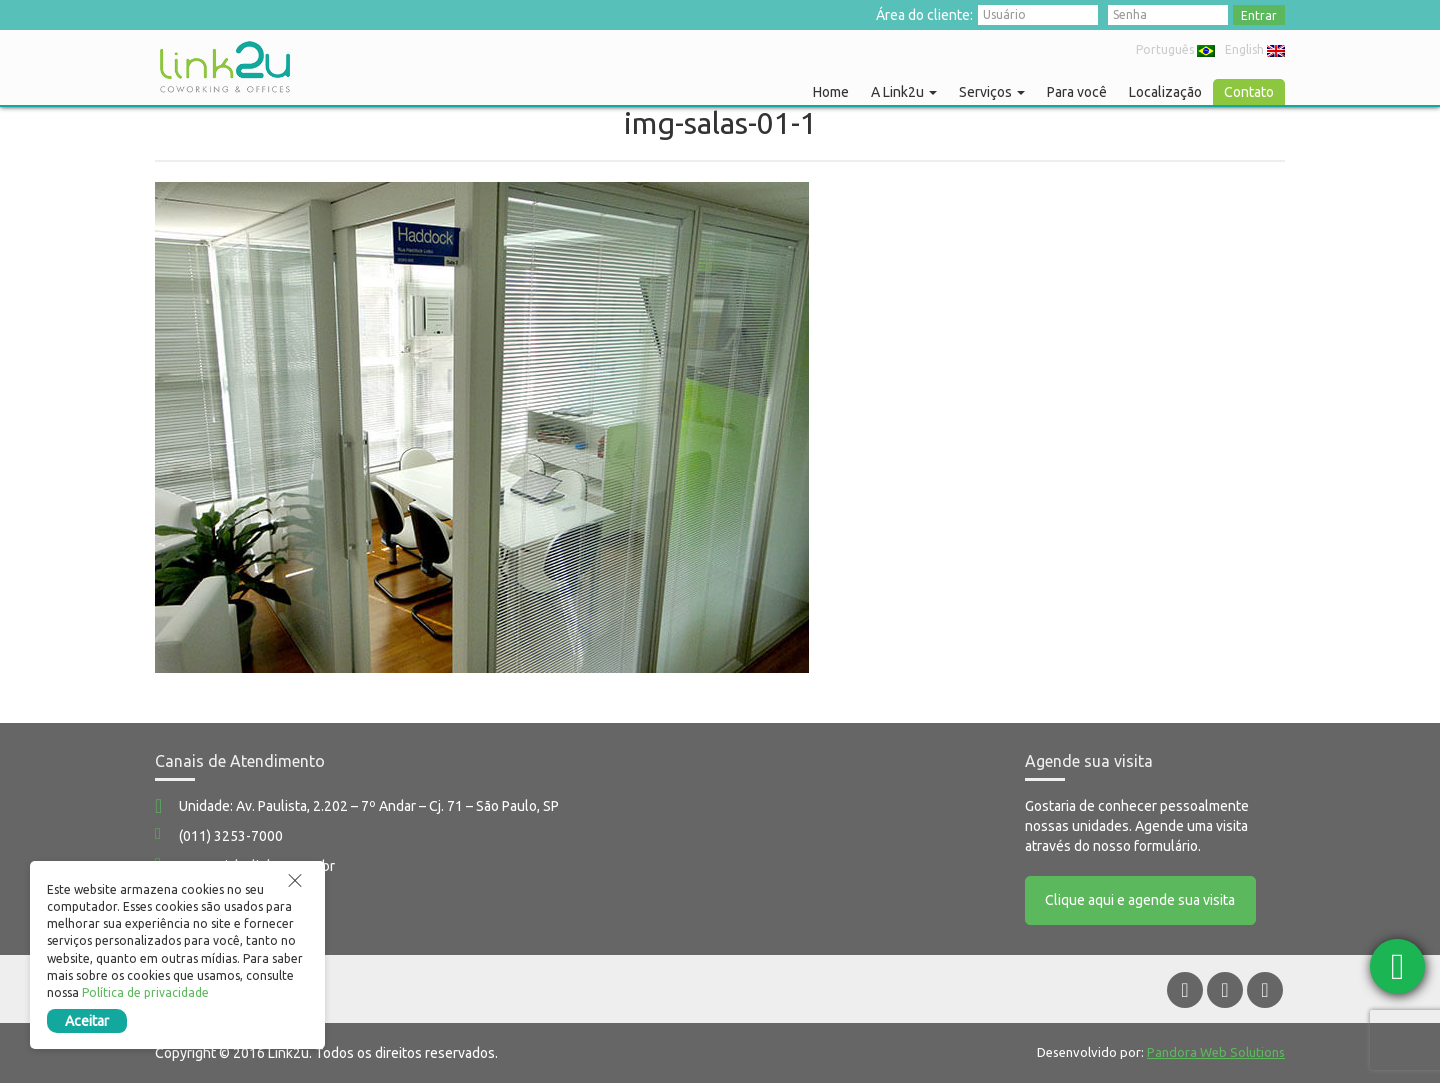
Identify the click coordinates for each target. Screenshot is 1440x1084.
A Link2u (904, 92)
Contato (1249, 92)
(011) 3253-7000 (231, 836)
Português (1175, 49)
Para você (1077, 92)
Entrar (1259, 15)
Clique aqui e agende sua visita (1141, 901)
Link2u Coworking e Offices (225, 67)
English (1255, 49)
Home (831, 92)
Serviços (992, 92)
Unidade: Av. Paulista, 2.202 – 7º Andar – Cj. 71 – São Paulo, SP (369, 806)
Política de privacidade (145, 992)
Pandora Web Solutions (1216, 1053)
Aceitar (87, 1021)
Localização (1165, 92)
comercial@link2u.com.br (257, 866)
